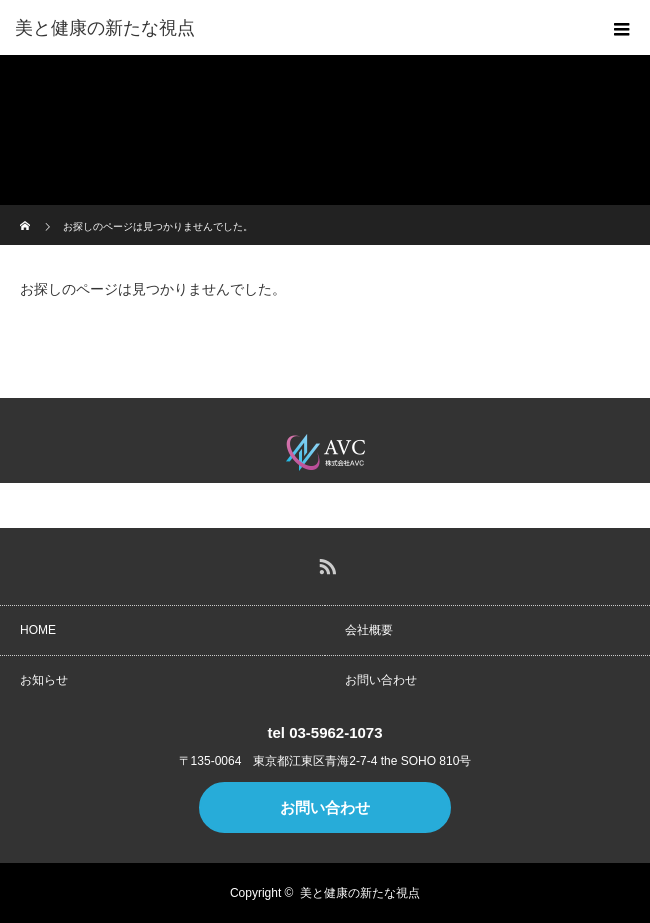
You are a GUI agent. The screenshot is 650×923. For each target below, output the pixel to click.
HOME (38, 630)
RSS (325, 563)
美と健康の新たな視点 (360, 893)
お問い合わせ (381, 680)
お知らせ (44, 680)
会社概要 (369, 630)
